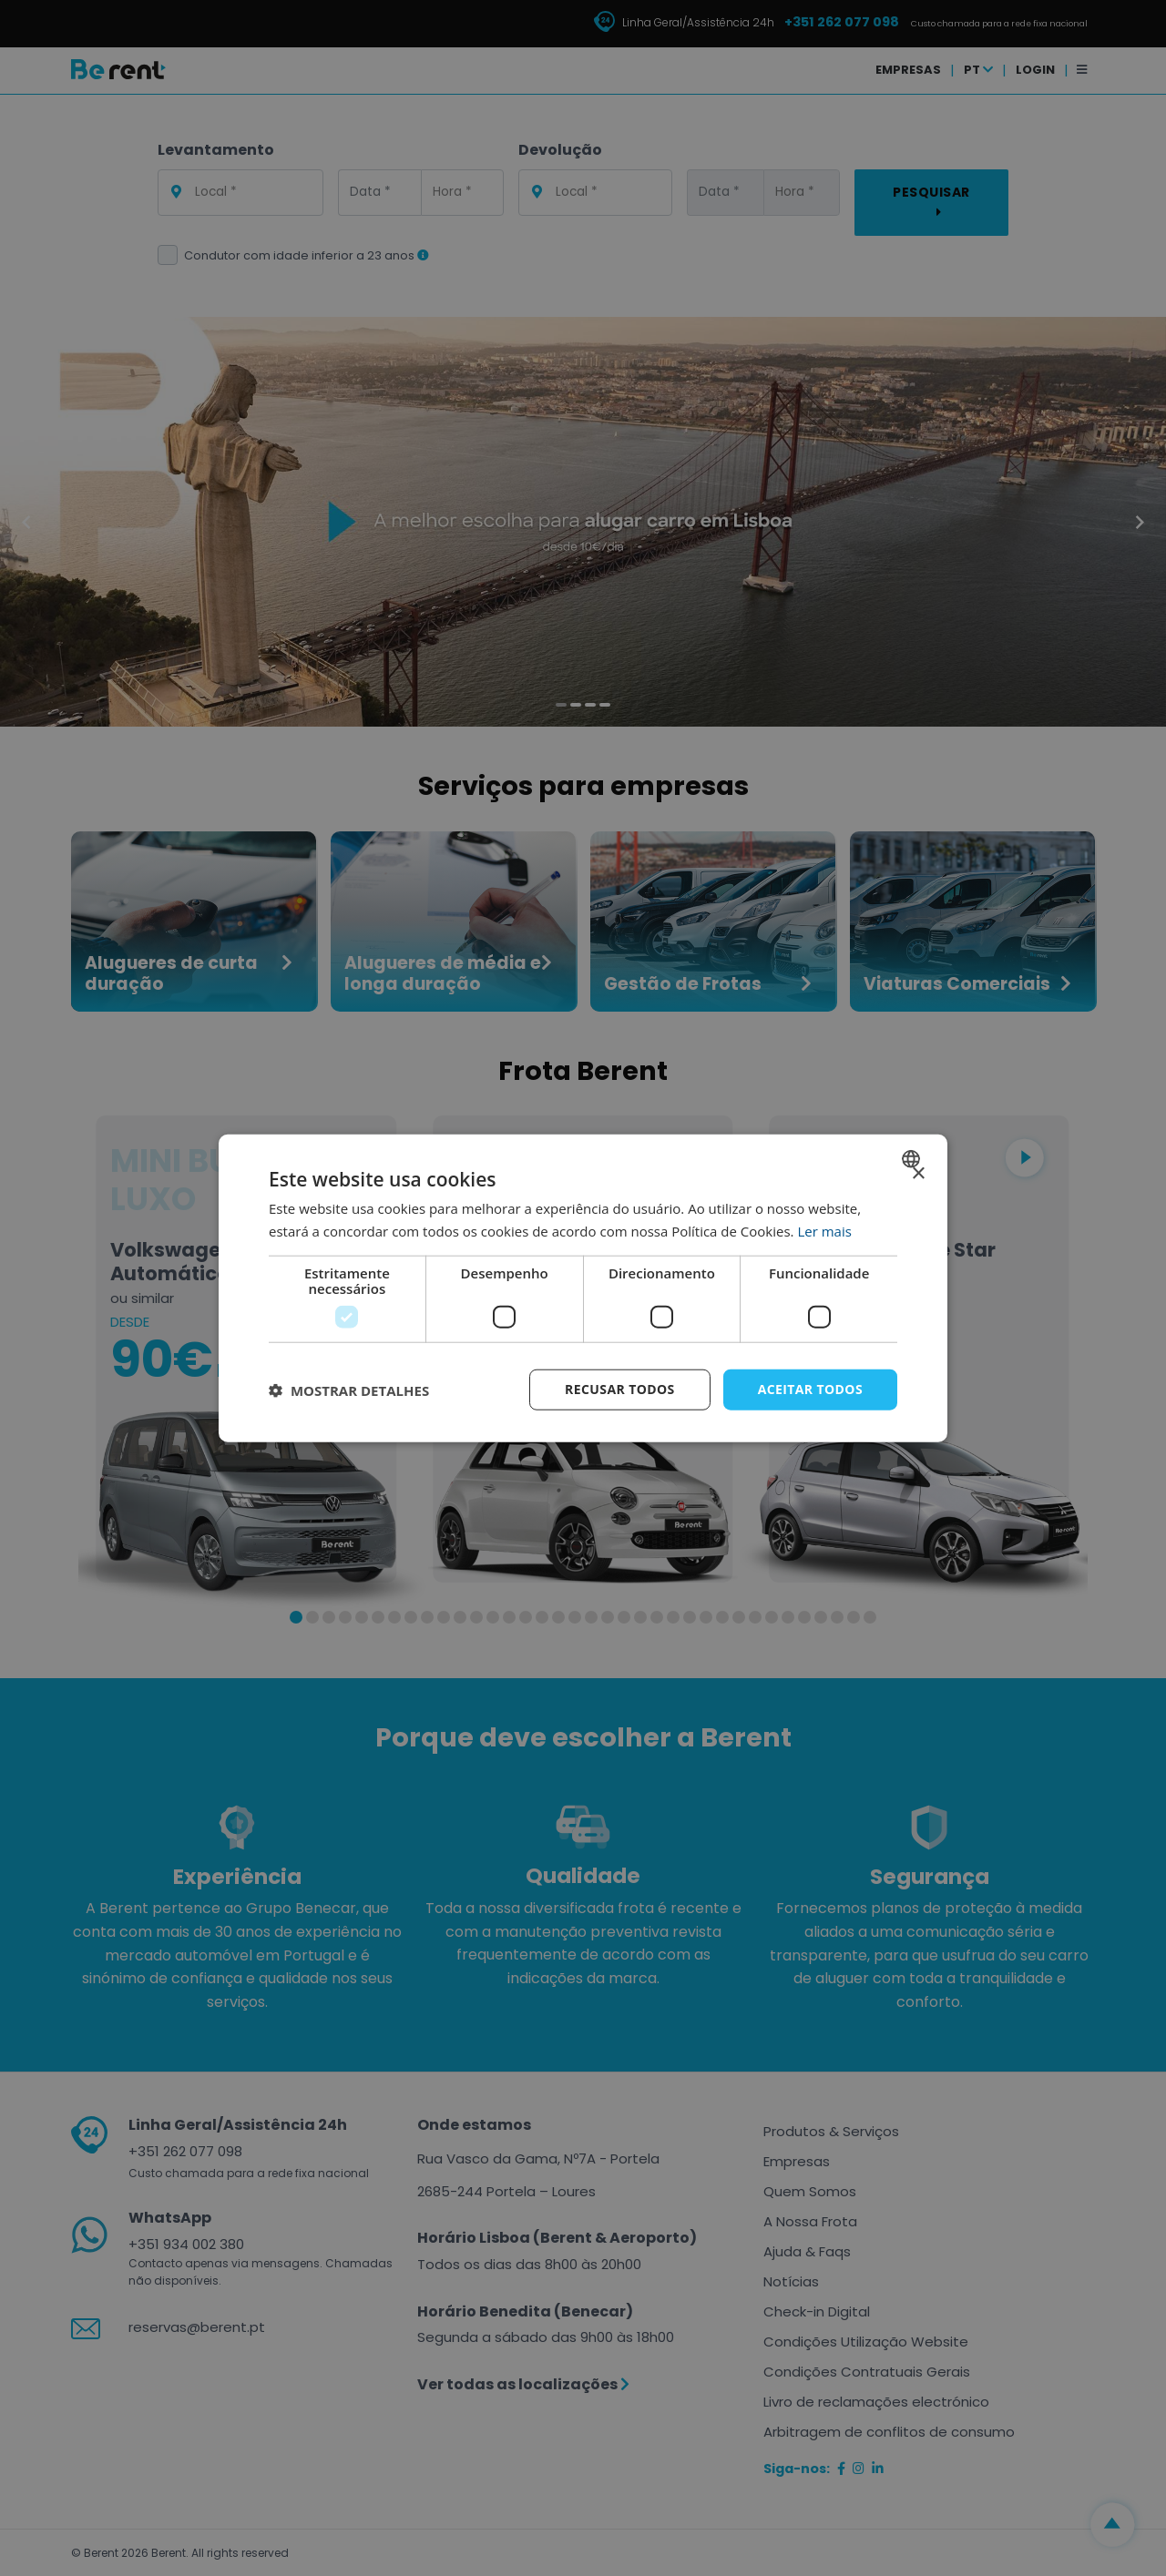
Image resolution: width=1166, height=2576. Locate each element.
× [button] (918, 1173)
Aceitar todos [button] (810, 1389)
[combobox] (913, 1158)
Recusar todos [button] (620, 1389)
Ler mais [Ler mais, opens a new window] (824, 1230)
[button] (349, 1390)
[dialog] (583, 1288)
